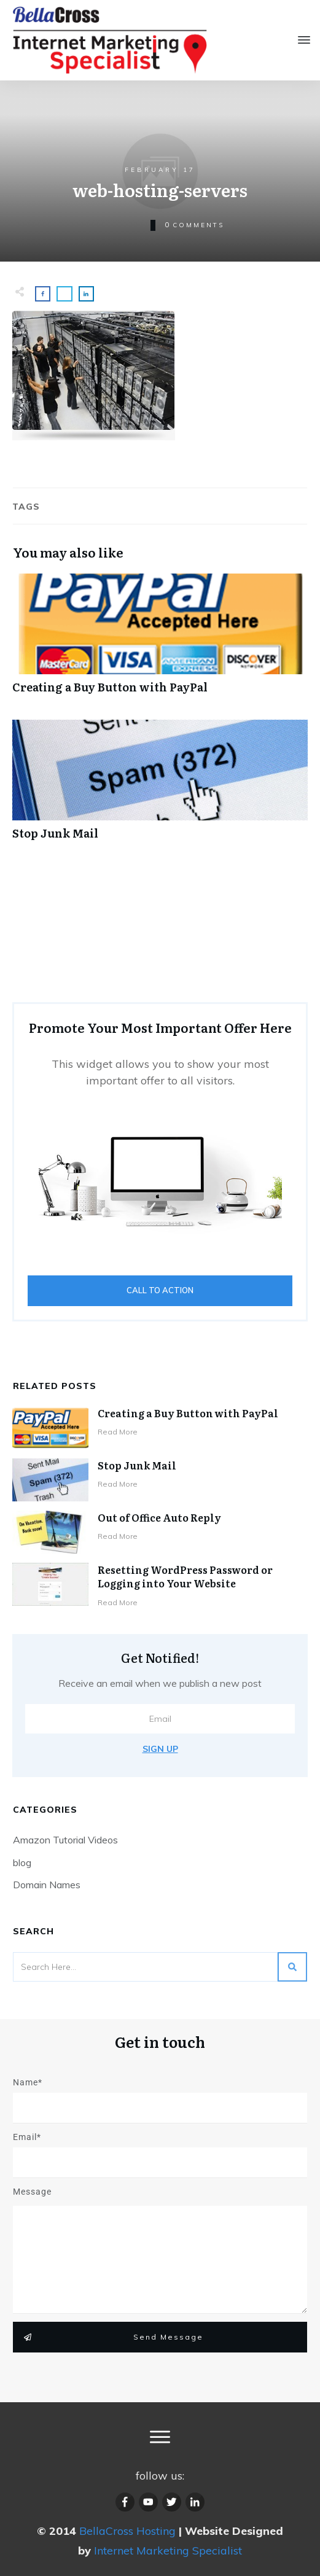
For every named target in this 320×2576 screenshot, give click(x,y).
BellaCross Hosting (127, 2531)
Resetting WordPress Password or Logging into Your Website (185, 1576)
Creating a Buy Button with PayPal (188, 1413)
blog (22, 1862)
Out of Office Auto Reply (159, 1517)
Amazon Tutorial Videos (65, 1840)
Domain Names (46, 1884)
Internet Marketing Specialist (168, 2550)
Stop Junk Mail (137, 1465)
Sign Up (160, 1748)
